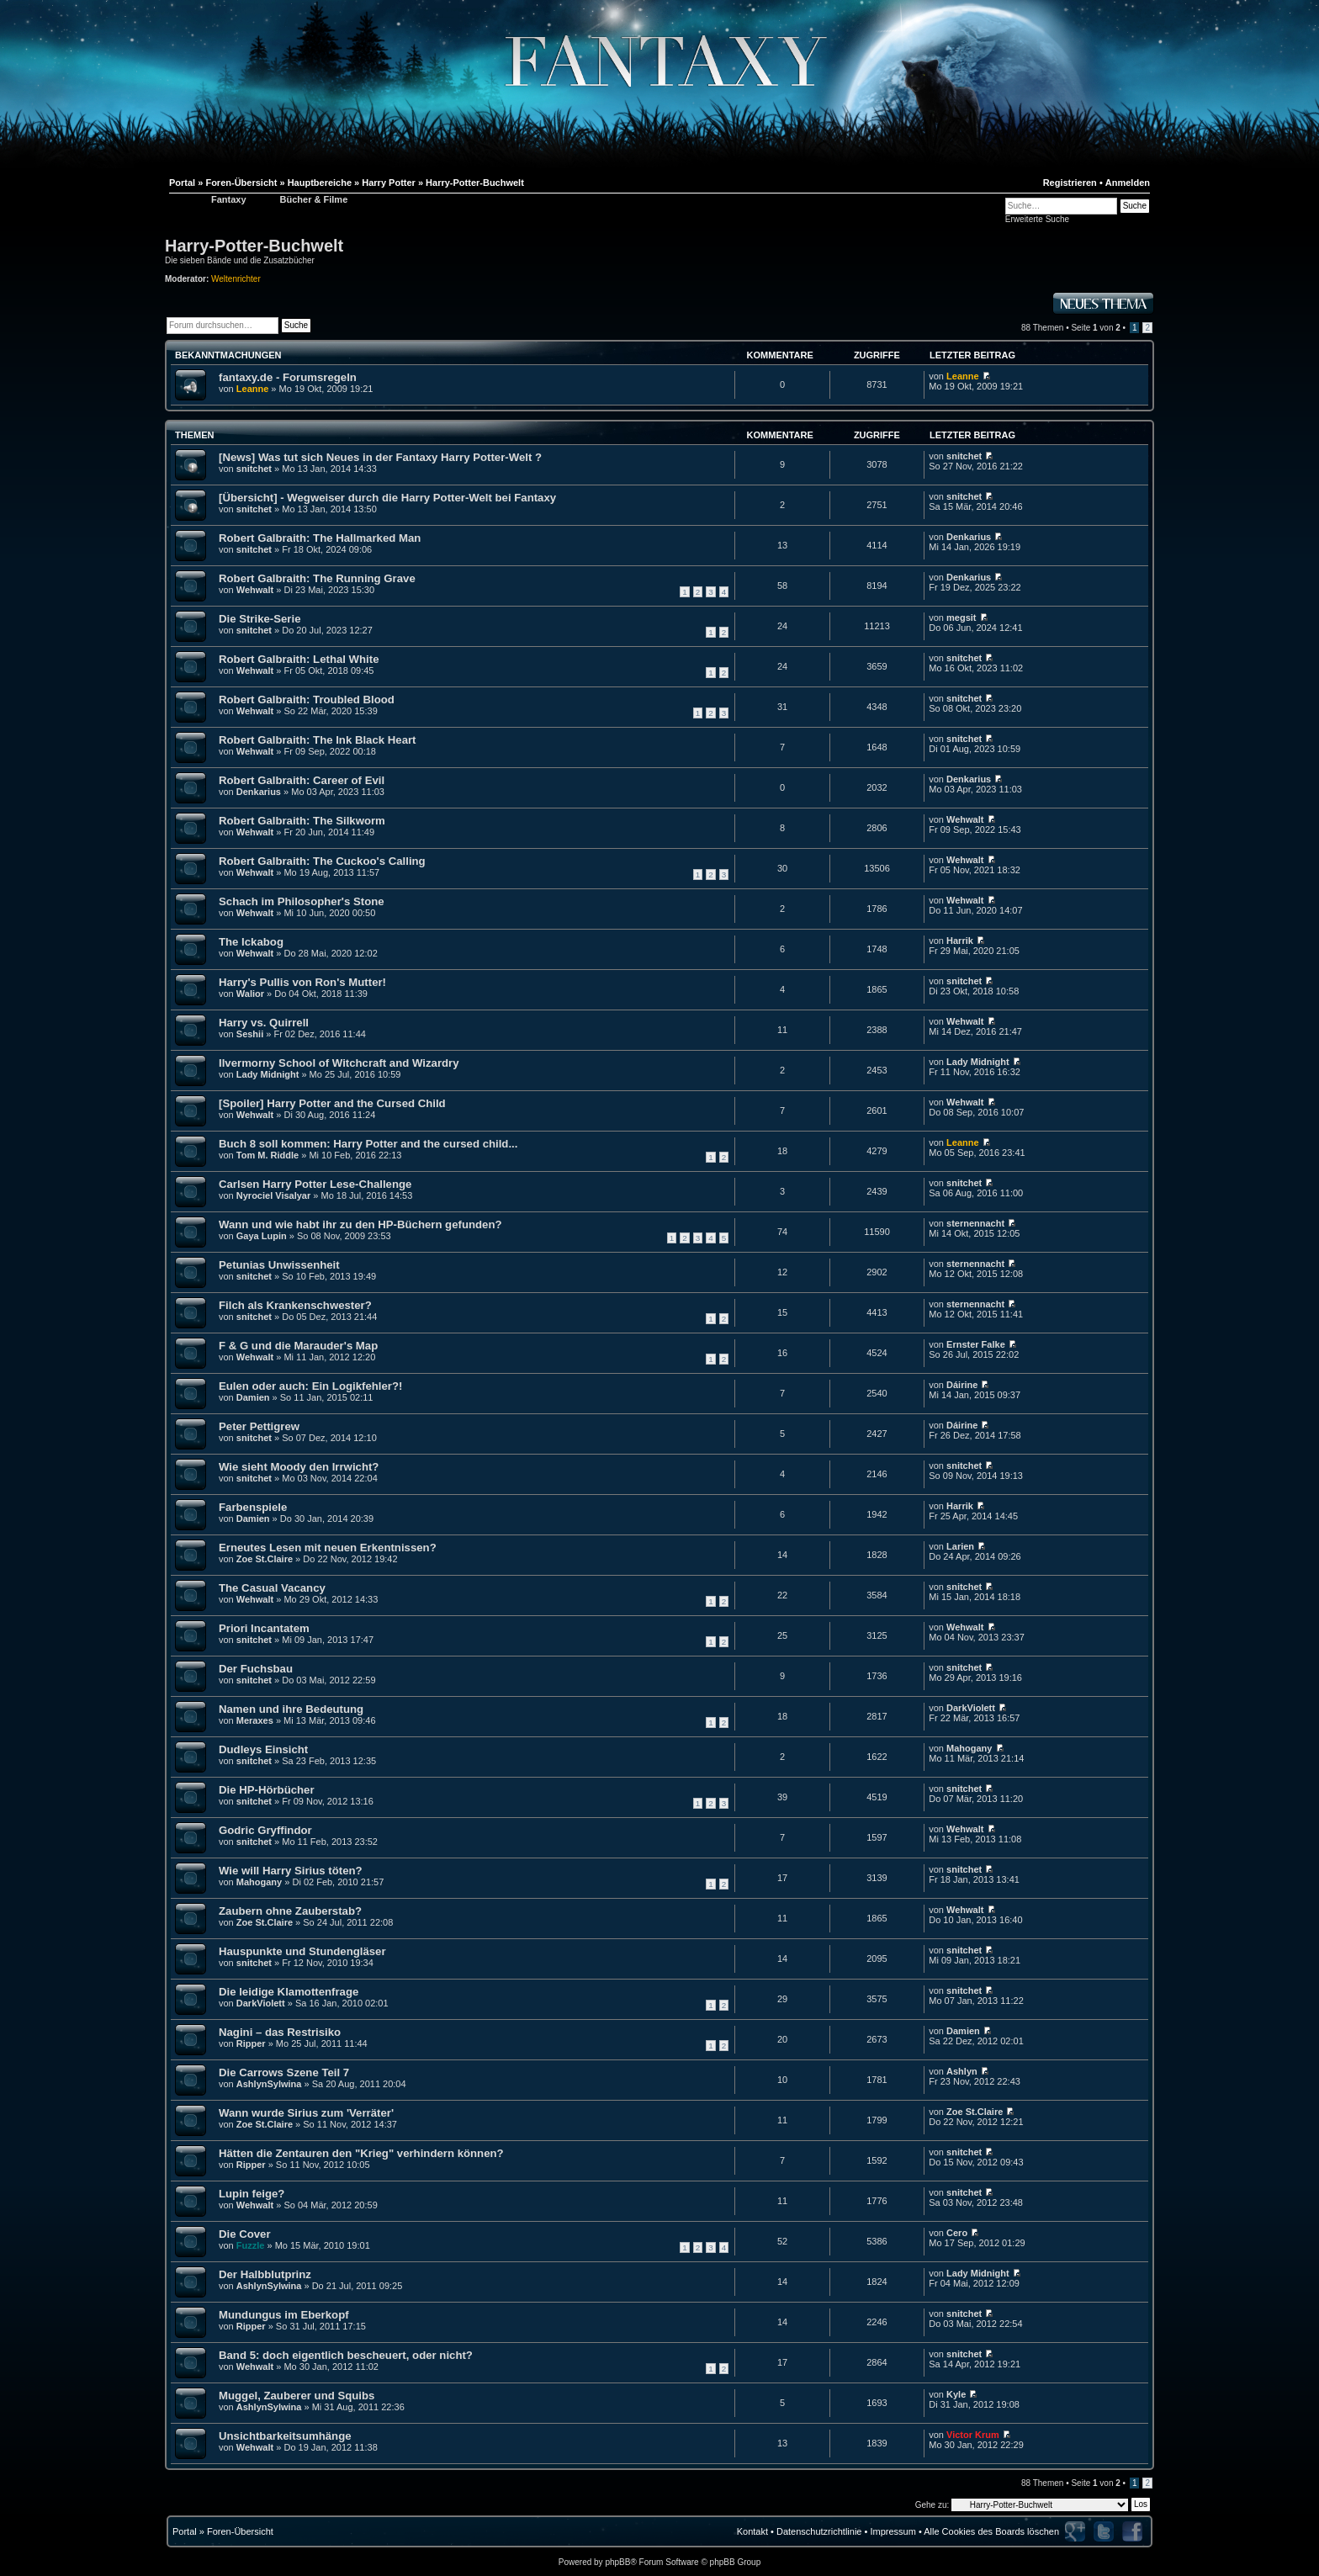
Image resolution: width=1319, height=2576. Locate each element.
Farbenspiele (253, 1507)
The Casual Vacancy (272, 1588)
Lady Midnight (267, 1074)
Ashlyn (961, 2071)
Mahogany (969, 1748)
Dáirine (961, 1385)
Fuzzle (250, 2245)
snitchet (254, 469)
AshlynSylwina (269, 2084)
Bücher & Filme (314, 199)
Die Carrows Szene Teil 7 (284, 2072)
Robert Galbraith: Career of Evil (301, 780)
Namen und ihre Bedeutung (291, 1709)
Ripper (251, 2043)
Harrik (959, 941)
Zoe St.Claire (264, 1559)
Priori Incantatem (264, 1628)
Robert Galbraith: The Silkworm (302, 820)
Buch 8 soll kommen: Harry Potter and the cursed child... (368, 1143)
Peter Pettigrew (259, 1426)
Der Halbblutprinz (265, 2274)
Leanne (252, 389)
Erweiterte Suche (1037, 219)
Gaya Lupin (261, 1236)
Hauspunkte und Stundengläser (302, 1951)
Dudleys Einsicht (263, 1749)
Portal (184, 2531)
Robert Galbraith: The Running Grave (317, 578)
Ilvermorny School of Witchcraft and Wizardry (339, 1063)
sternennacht (975, 1223)
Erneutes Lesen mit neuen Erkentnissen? (328, 1547)
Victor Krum (972, 2435)
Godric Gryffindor (265, 1830)
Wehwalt (254, 590)
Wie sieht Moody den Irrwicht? (299, 1466)
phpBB (617, 2562)
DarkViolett (970, 1708)
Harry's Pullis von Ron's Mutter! (302, 982)
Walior (250, 994)
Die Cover (245, 2234)
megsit (961, 617)
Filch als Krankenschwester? (295, 1305)
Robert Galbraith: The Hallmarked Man (320, 538)
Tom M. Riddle (267, 1155)
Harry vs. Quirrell (264, 1022)
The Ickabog (251, 942)
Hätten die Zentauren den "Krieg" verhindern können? (361, 2153)
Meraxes (254, 1720)
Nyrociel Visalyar (273, 1195)
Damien (253, 1397)
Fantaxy (228, 199)
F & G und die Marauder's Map (298, 1345)
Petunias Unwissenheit (279, 1265)
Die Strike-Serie (260, 618)
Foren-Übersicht (240, 2531)
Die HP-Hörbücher (267, 1790)
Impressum (892, 2531)
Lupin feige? (251, 2193)
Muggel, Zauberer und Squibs (296, 2395)
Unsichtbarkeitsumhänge (285, 2436)
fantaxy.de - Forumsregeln (288, 377)
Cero (956, 2233)
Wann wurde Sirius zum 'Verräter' (306, 2113)
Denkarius (968, 537)
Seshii (249, 1034)
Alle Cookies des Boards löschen (991, 2531)
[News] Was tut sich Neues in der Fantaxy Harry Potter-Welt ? (380, 457)
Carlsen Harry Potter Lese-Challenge (315, 1184)
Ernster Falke (975, 1344)
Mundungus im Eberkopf (284, 2314)
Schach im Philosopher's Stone (301, 901)
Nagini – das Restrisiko (280, 2032)
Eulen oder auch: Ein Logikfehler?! (310, 1386)
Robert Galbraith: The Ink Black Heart (317, 740)
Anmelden (1127, 183)
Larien (960, 1546)
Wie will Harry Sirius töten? (291, 1870)
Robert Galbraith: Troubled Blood (307, 699)
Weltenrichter (236, 279)
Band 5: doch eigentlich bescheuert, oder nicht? (346, 2355)
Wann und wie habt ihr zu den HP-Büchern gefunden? (360, 1224)
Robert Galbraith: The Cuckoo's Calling (322, 861)
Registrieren (1070, 183)
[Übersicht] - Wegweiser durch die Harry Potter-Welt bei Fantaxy (387, 497)
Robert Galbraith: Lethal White (299, 659)
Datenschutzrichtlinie (819, 2531)
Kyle (956, 2394)
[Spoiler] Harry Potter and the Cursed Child (332, 1103)
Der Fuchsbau (256, 1668)
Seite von (1095, 327)
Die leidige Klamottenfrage (288, 1991)
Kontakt (752, 2531)
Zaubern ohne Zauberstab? (290, 1911)
